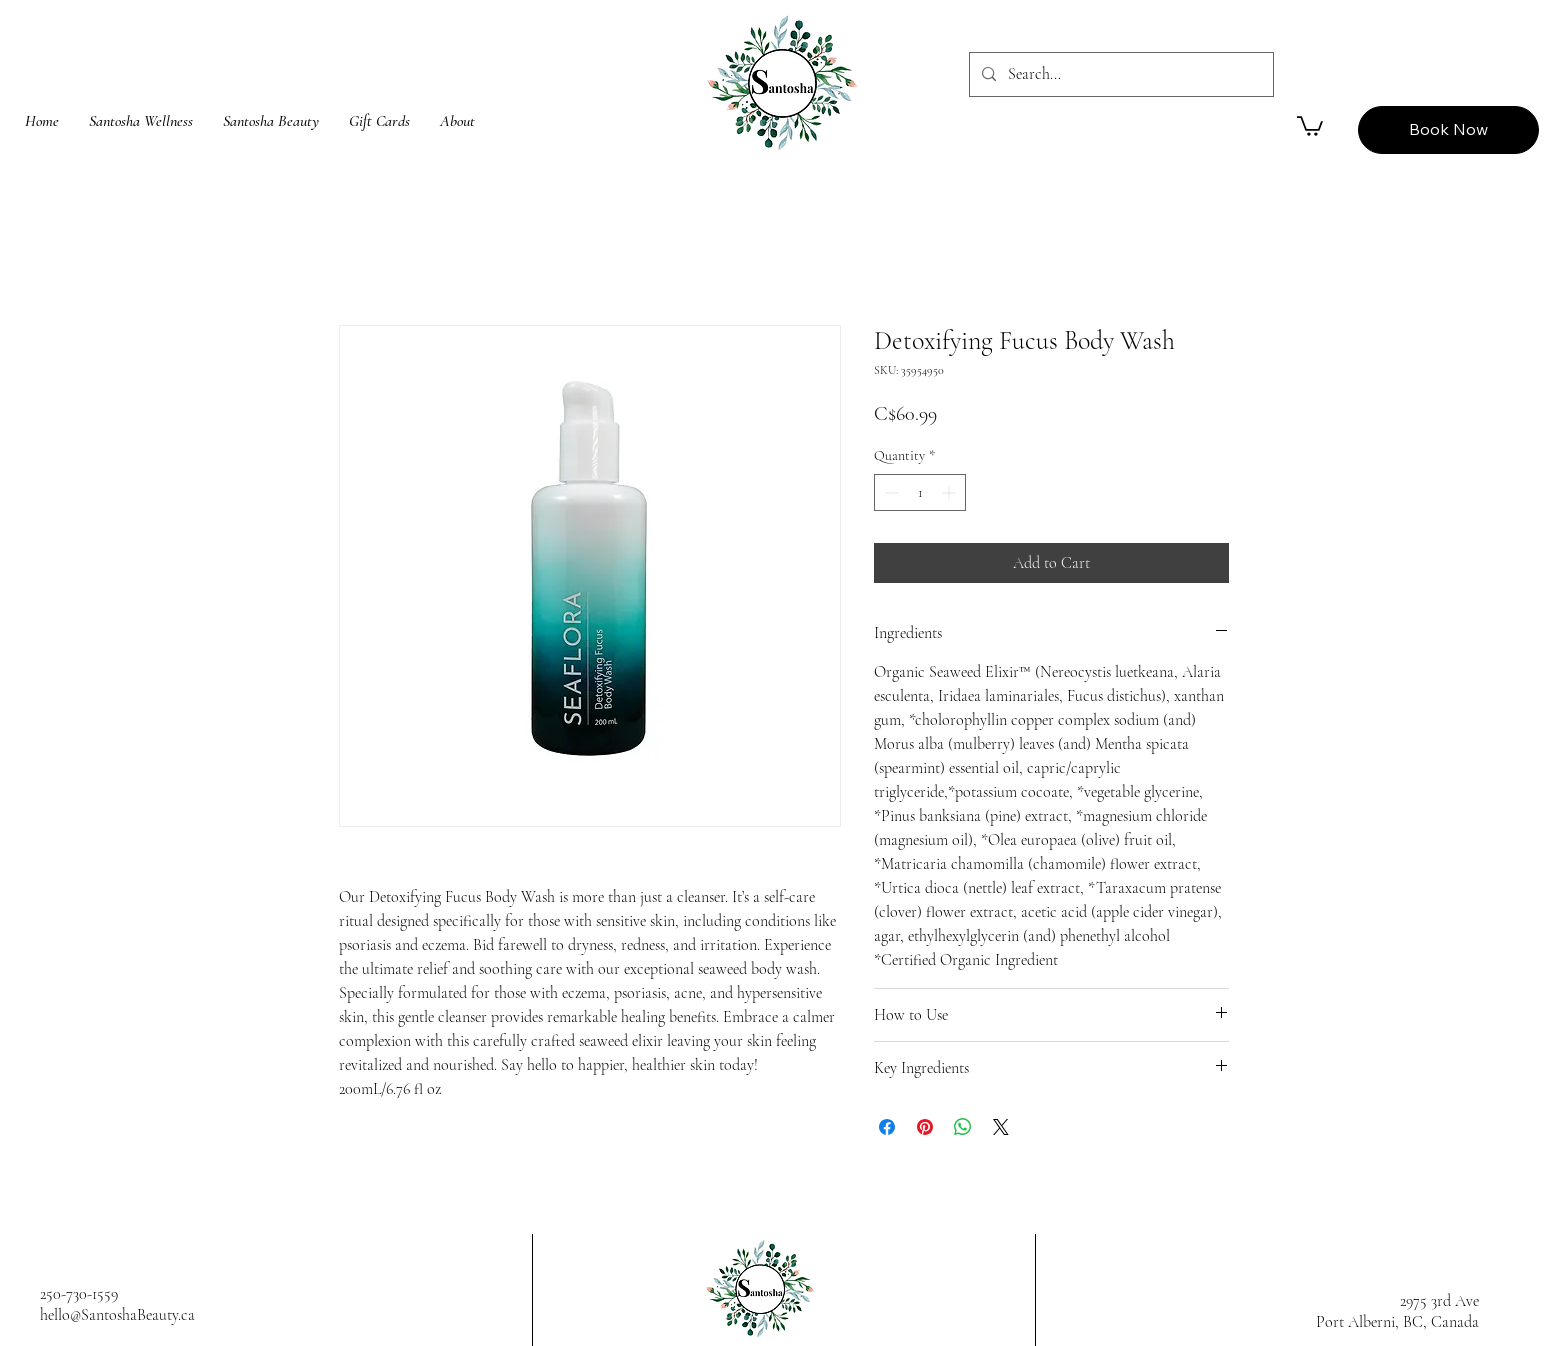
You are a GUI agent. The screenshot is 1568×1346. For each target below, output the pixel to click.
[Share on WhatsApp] (963, 1127)
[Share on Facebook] (887, 1127)
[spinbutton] (920, 492)
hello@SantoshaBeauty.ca (117, 1315)
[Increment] (950, 492)
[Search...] (1119, 74)
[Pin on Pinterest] (925, 1127)
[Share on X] (1001, 1127)
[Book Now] (1448, 130)
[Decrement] (889, 492)
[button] (1310, 125)
